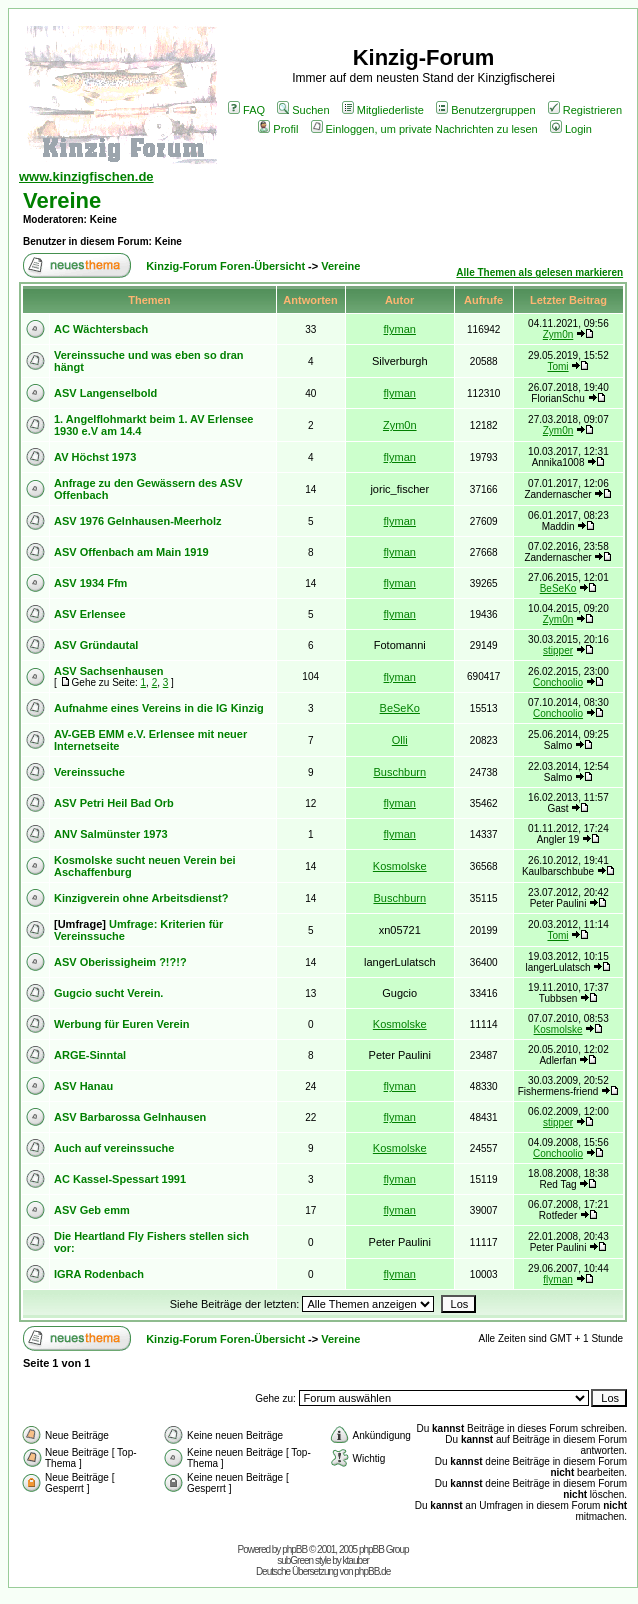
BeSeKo (558, 588)
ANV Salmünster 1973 (111, 834)
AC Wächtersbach (101, 329)
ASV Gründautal (96, 645)
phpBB (294, 1549)
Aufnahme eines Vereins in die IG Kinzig (159, 708)
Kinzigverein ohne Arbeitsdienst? (141, 898)
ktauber (356, 1560)
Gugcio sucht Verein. (108, 993)
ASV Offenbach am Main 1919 (131, 552)
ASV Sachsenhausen (108, 671)
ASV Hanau (83, 1086)
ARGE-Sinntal (90, 1055)
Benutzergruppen (485, 110)
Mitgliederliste (383, 110)
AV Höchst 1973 (95, 457)
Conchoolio (558, 682)
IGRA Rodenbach (99, 1274)
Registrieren (585, 110)
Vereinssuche (89, 772)
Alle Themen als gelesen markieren (539, 272)
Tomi (557, 366)
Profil (278, 129)
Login (571, 129)
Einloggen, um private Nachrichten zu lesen (424, 129)
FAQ (246, 110)
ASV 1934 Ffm (90, 583)
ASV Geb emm (92, 1210)
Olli (400, 740)
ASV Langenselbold (105, 393)
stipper (558, 650)
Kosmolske (400, 866)
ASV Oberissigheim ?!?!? (120, 962)
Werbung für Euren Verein (122, 1024)
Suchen (303, 110)
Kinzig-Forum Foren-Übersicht (225, 266)
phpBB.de (372, 1571)
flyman (400, 329)
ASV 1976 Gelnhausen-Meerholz (138, 521)
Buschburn (399, 772)
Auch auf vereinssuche (114, 1148)
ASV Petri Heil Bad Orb (114, 803)
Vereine (62, 200)
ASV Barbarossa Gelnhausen (130, 1117)
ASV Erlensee (90, 614)
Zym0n (558, 334)
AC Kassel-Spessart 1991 (120, 1179)
